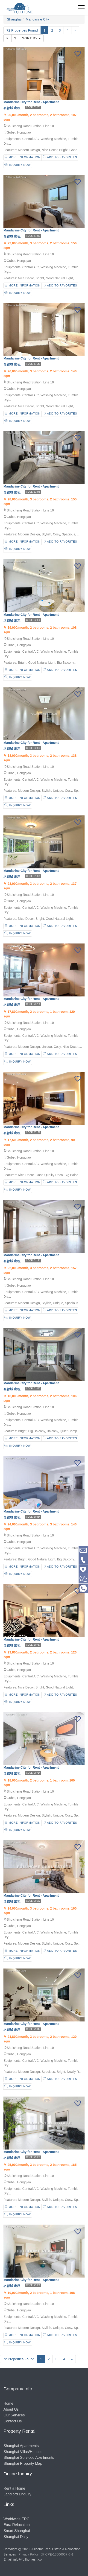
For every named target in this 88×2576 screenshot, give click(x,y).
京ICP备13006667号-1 (57, 2554)
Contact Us (12, 2421)
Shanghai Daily (15, 2537)
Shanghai (14, 19)
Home (8, 2403)
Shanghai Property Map (22, 2463)
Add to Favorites (60, 157)
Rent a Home (14, 2488)
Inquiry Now (17, 164)
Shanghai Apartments (21, 2446)
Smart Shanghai (16, 2531)
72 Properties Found (22, 30)
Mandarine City (37, 19)
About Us (11, 2409)
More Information (23, 157)
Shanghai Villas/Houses (22, 2452)
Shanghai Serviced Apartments (28, 2457)
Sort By (31, 38)
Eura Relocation (16, 2525)
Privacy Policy (28, 2554)
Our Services (14, 2415)
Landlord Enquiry (17, 2494)
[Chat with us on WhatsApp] (83, 1588)
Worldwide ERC (16, 2519)
